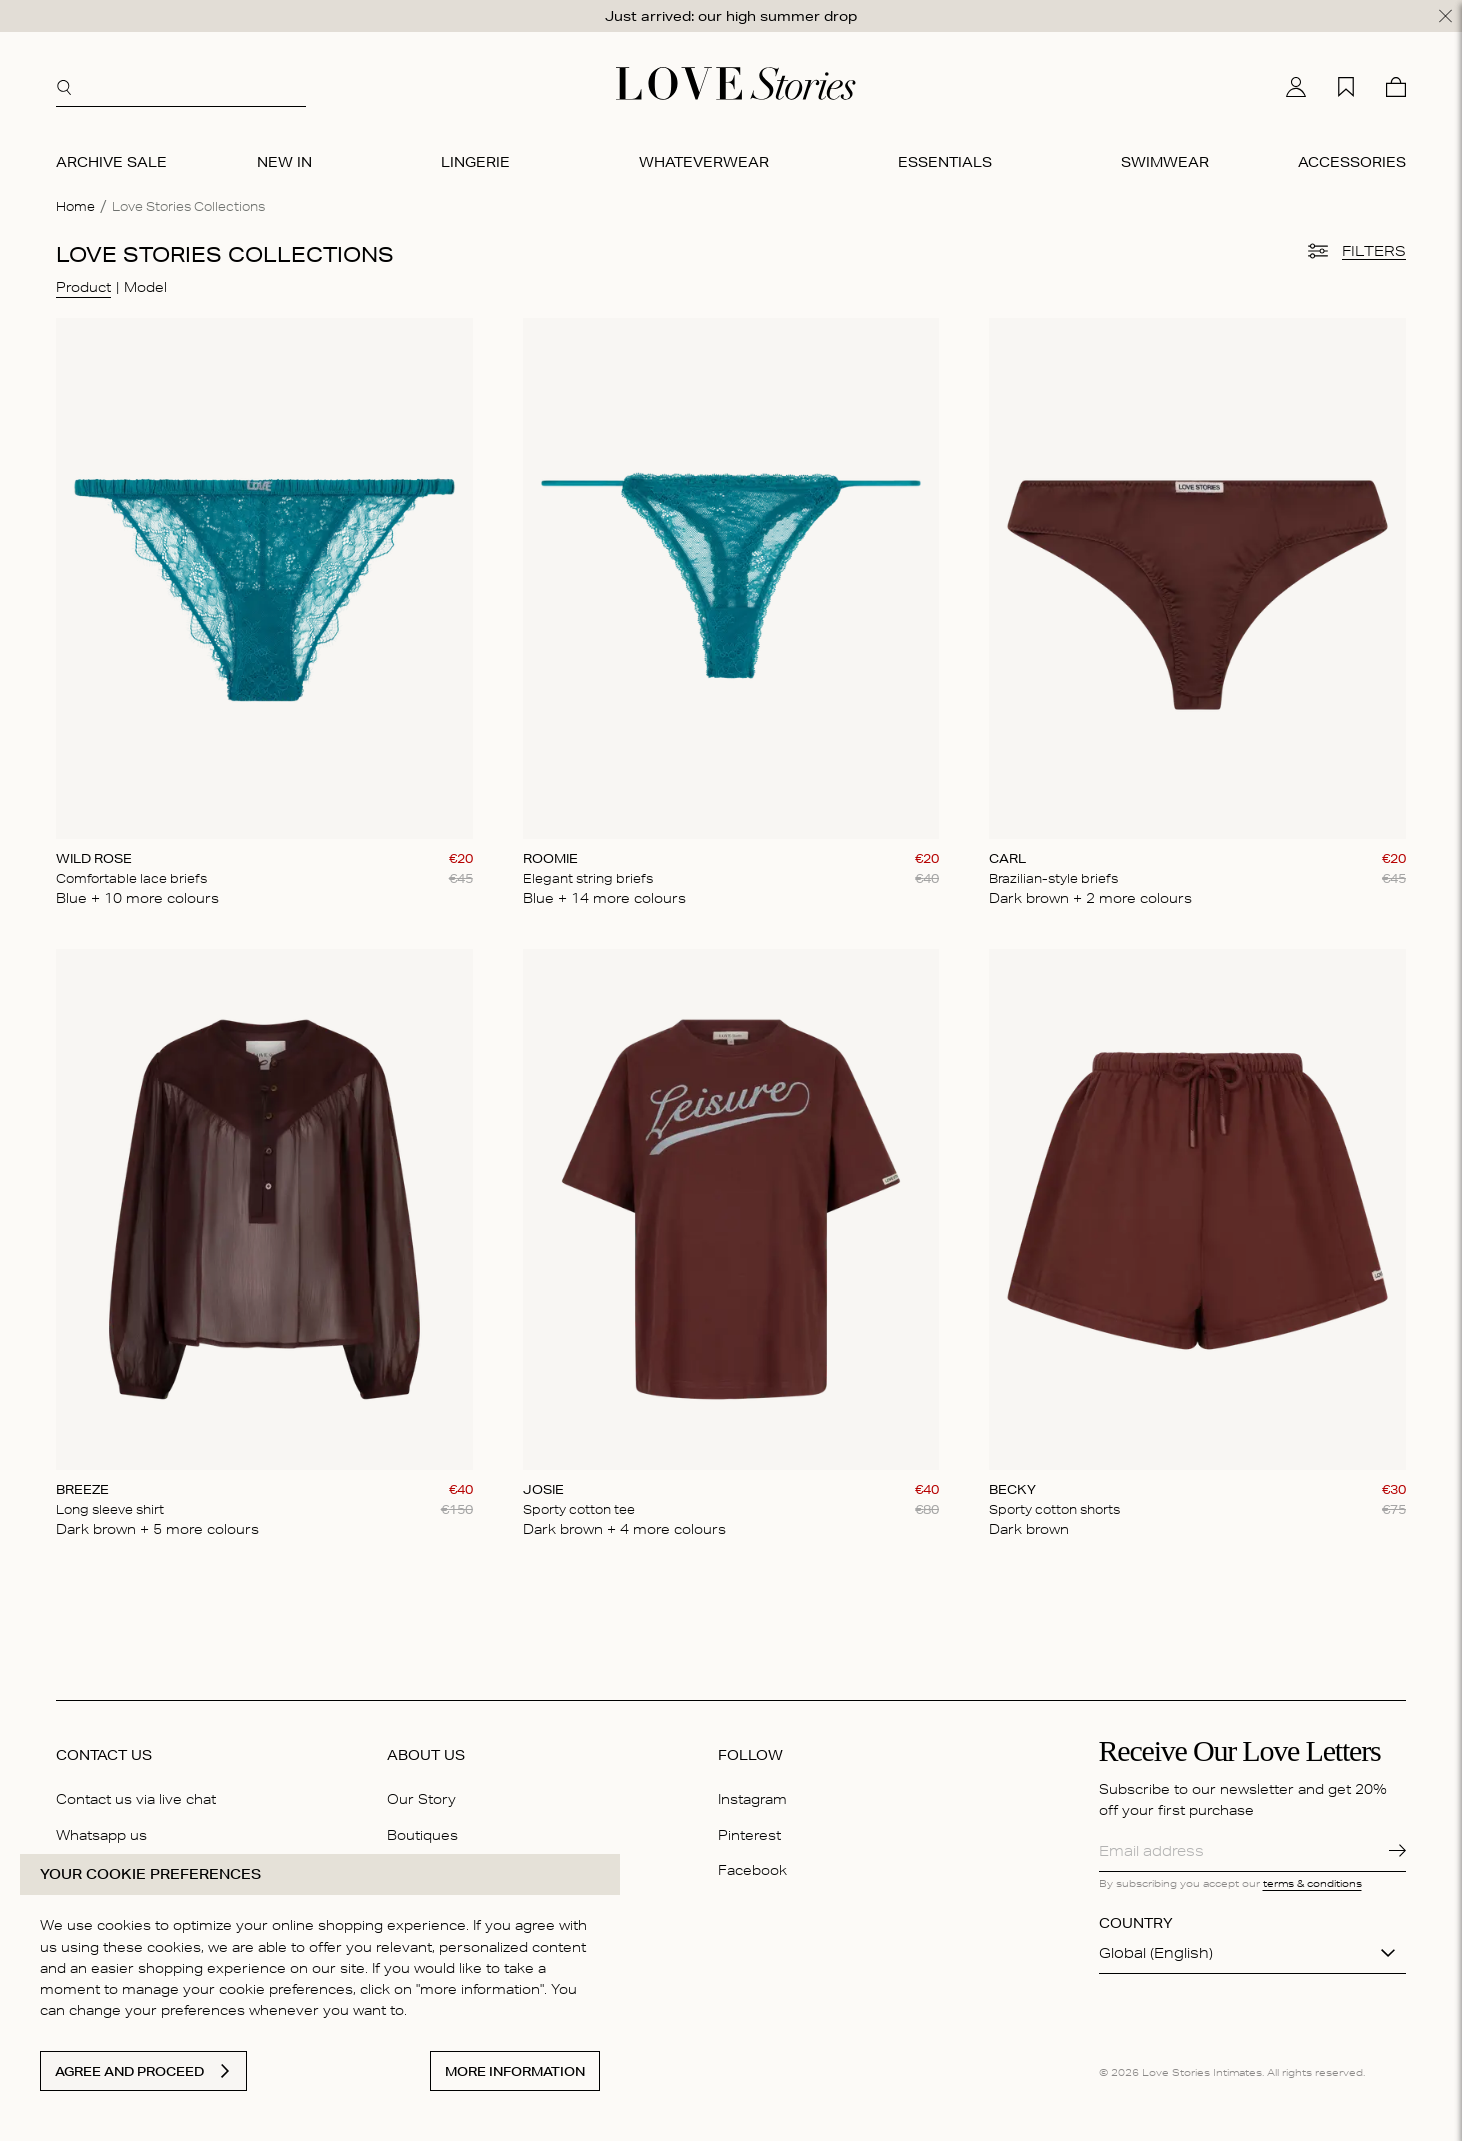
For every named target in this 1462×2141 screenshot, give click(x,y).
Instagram (752, 1799)
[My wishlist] (1346, 87)
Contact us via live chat (136, 1799)
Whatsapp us (101, 1835)
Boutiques (422, 1835)
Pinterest (749, 1835)
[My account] (1296, 87)
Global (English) (1156, 1953)
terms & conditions (1312, 1883)
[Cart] (1396, 87)
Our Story (421, 1799)
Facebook (752, 1870)
